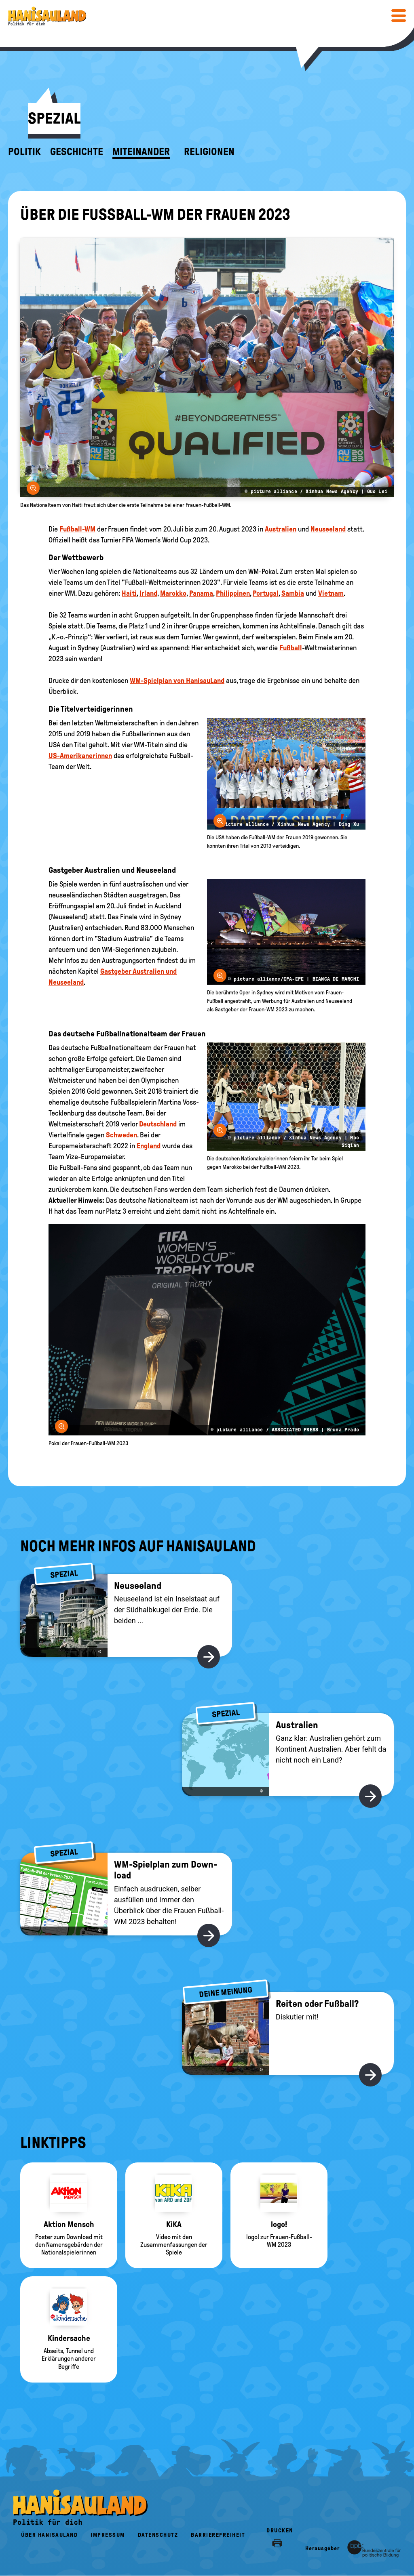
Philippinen (233, 593)
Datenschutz (158, 2535)
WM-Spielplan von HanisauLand (177, 681)
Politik (24, 152)
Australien (280, 529)
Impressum (108, 2535)
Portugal (266, 593)
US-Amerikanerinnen (80, 756)
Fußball (290, 648)
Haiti (129, 593)
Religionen (209, 152)
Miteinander (141, 152)
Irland (148, 593)
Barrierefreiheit (218, 2535)
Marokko (173, 593)
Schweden (121, 1135)
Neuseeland (328, 529)
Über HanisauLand (49, 2535)
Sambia (292, 593)
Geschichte (76, 152)
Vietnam (331, 593)
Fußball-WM (77, 529)
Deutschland (158, 1124)
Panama (201, 593)
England (149, 1146)
